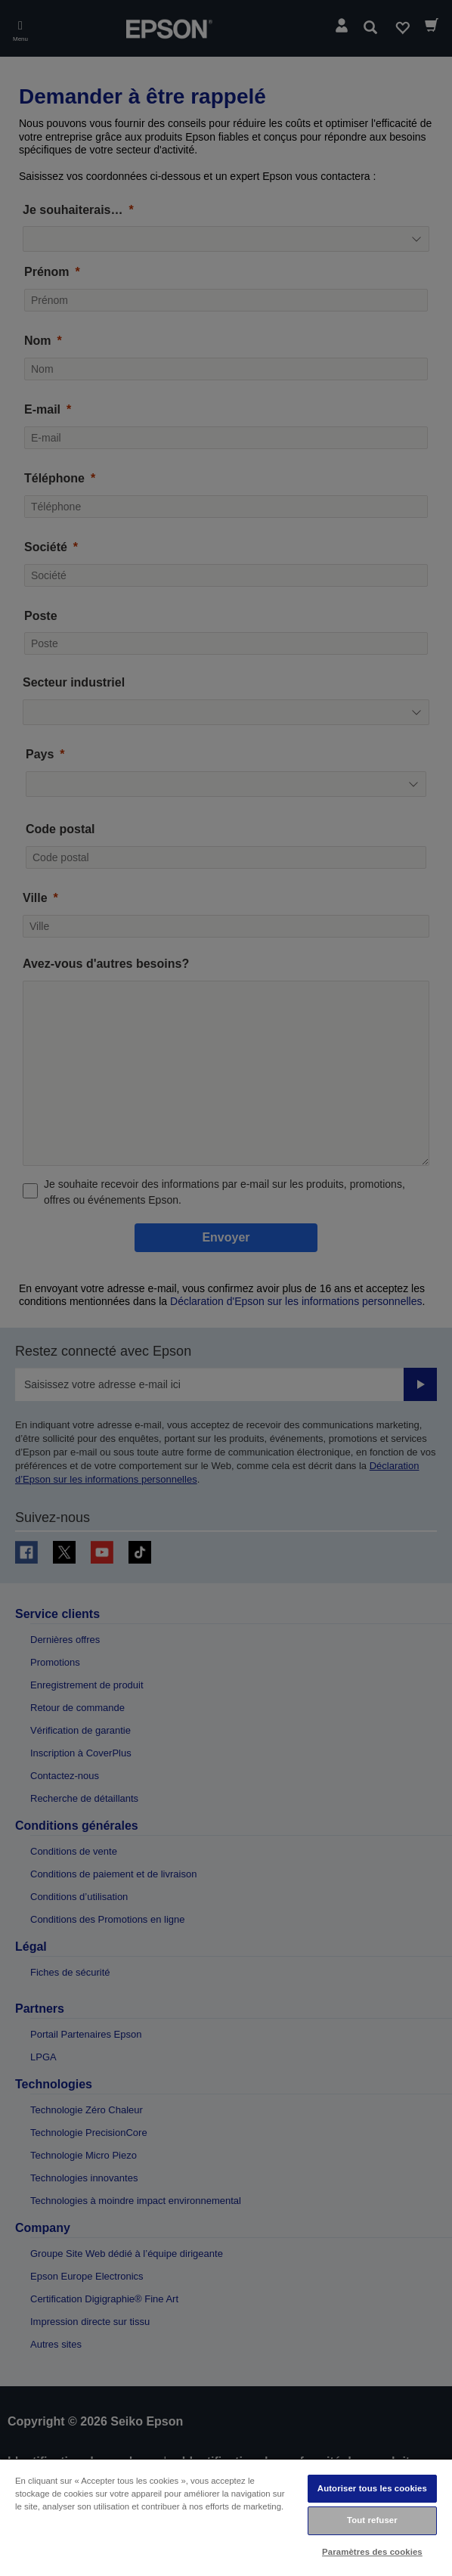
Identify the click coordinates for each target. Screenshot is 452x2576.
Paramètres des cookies (372, 2551)
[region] (226, 2517)
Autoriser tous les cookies (372, 2488)
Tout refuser (372, 2520)
